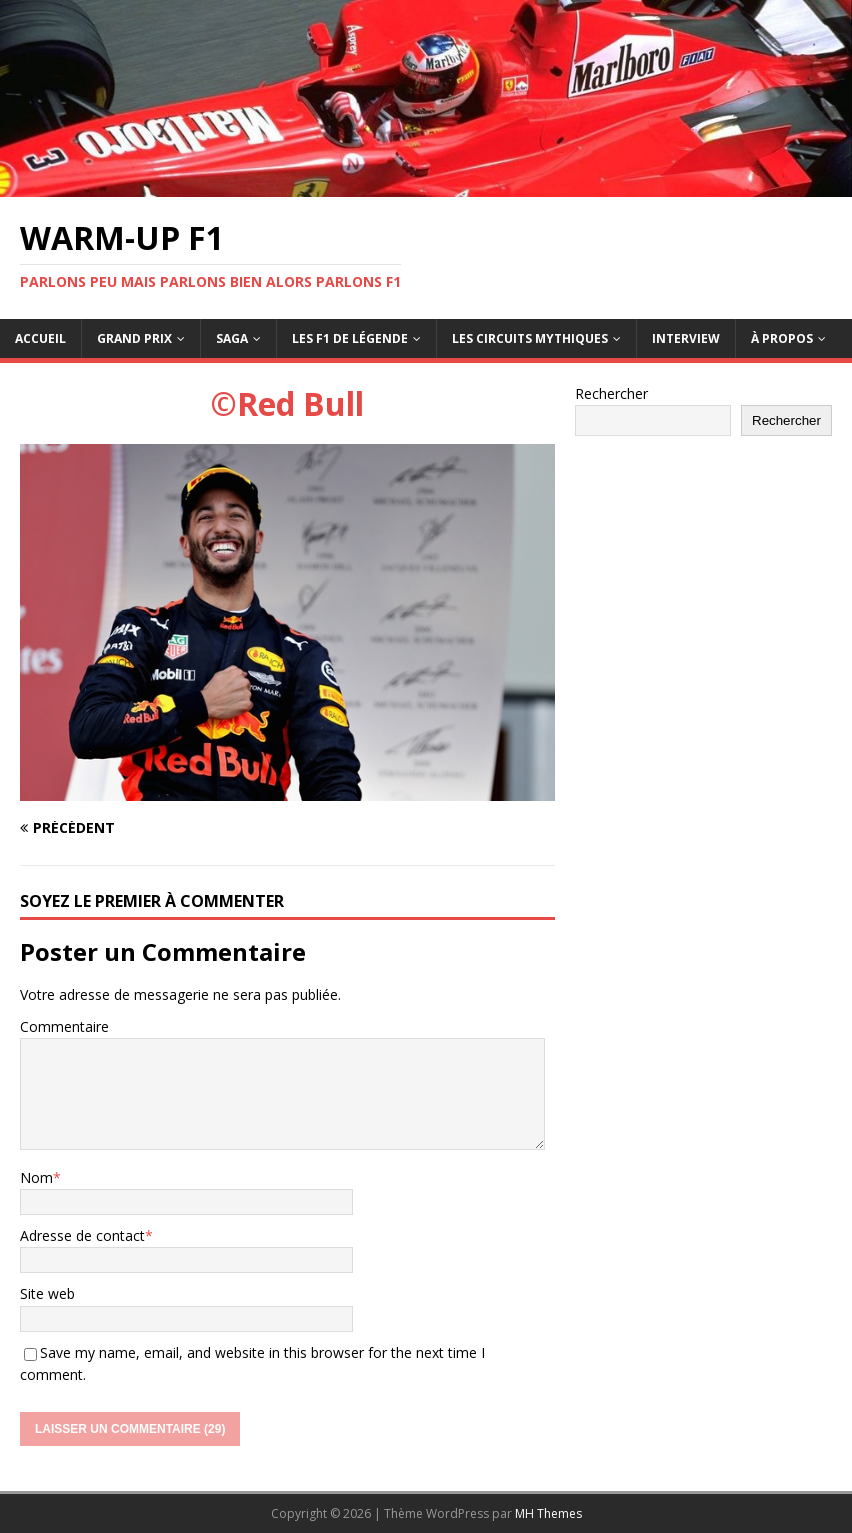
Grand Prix (134, 338)
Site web (47, 1293)
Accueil (40, 338)
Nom (36, 1177)
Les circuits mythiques (530, 338)
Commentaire (64, 1026)
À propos (782, 338)
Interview (686, 338)
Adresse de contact (82, 1235)
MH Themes (548, 1513)
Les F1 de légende (350, 338)
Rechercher (611, 393)
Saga (232, 338)
